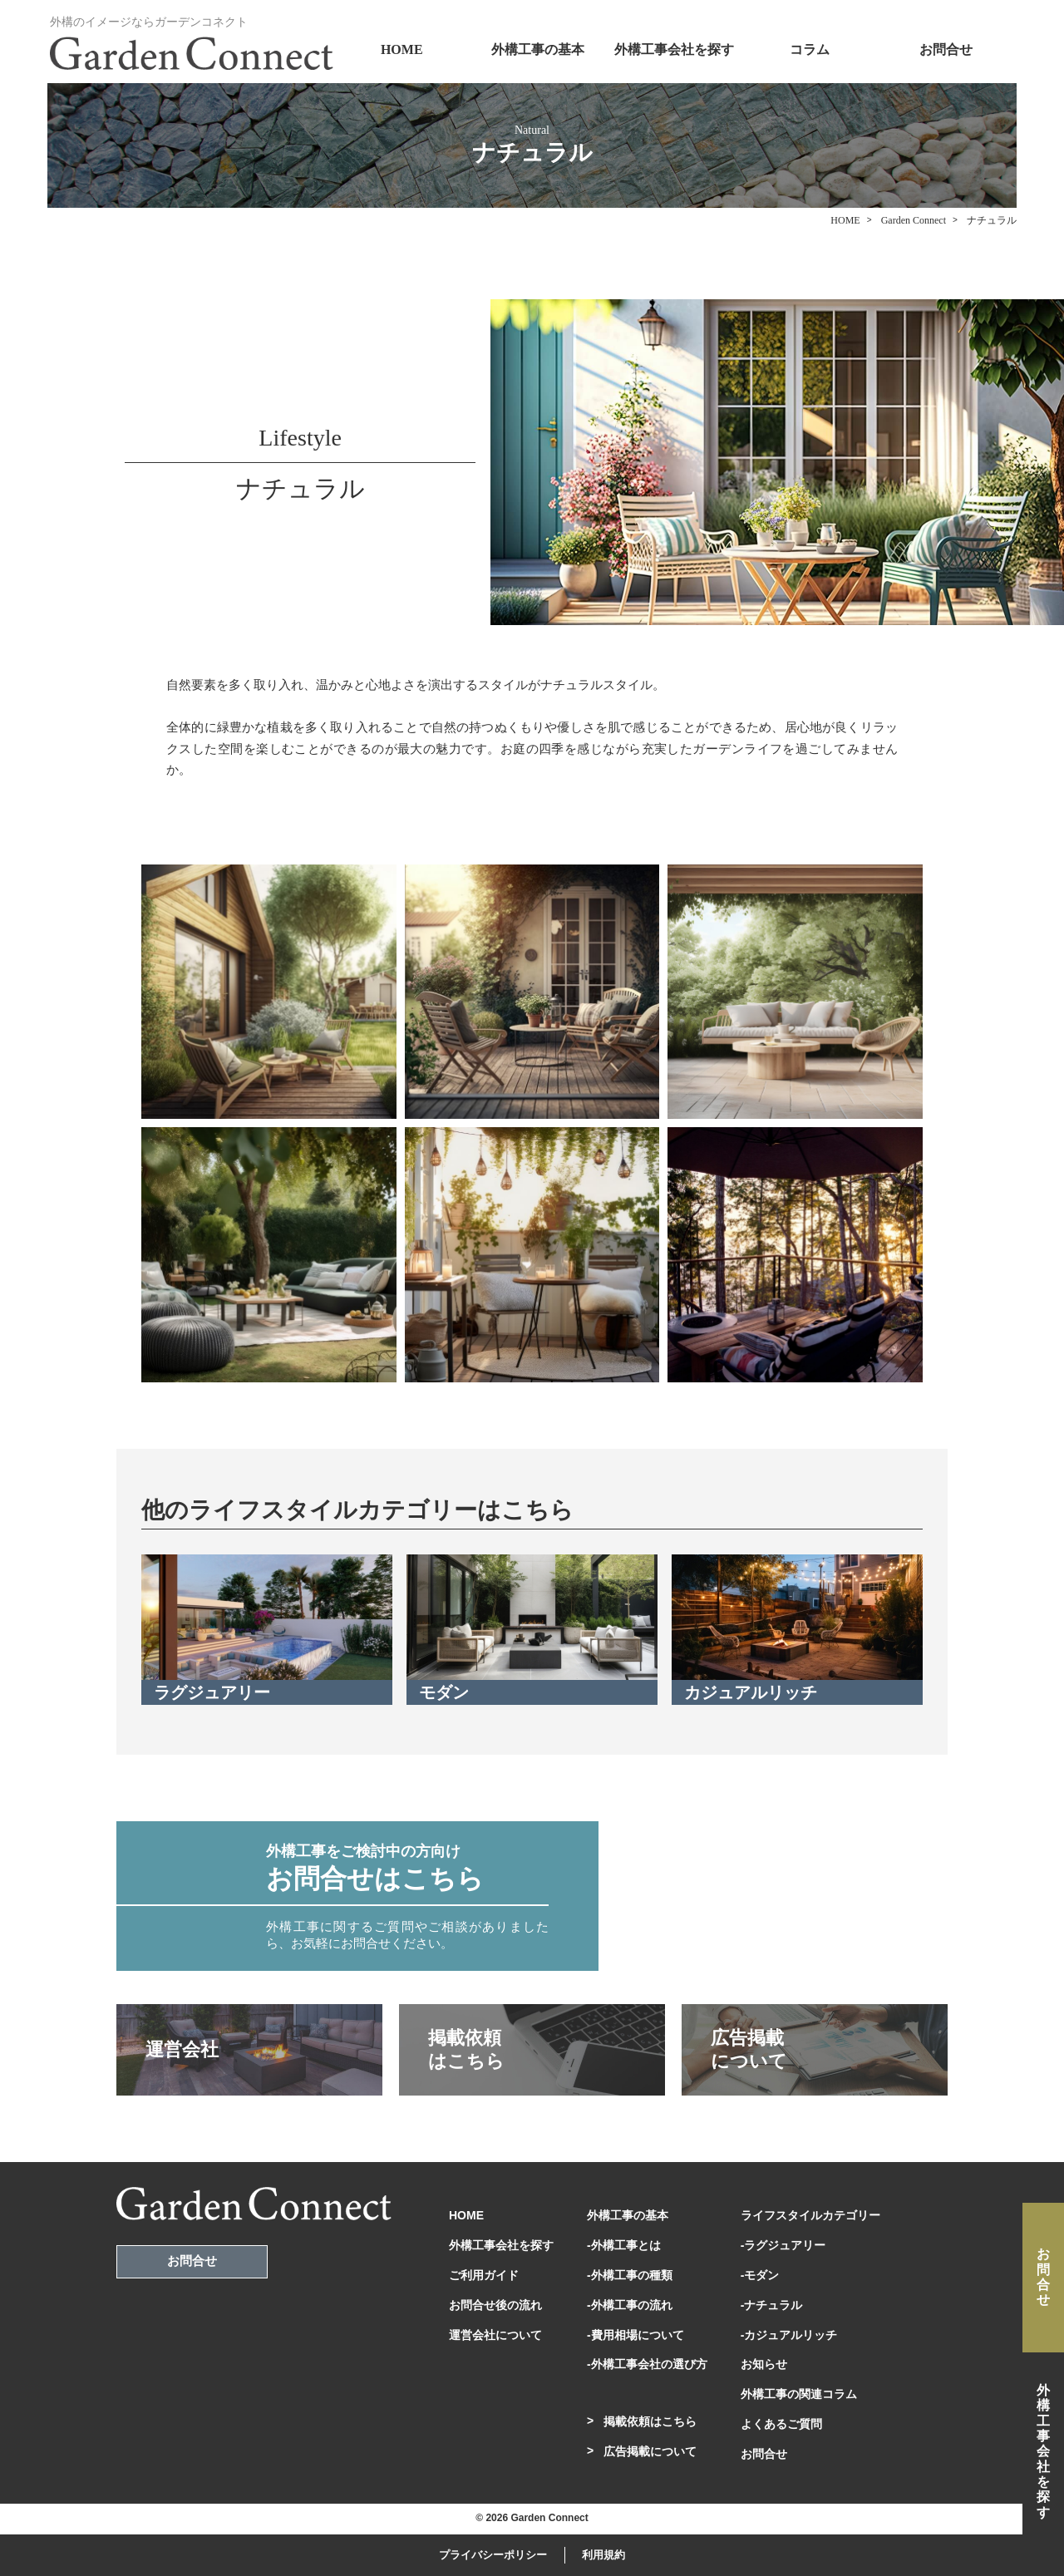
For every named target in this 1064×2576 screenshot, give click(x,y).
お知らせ (764, 2364)
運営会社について (495, 2335)
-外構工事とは (624, 2245)
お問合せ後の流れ (495, 2305)
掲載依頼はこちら (650, 2421)
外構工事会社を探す (674, 49)
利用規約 (603, 2555)
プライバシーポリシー (493, 2555)
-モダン (760, 2275)
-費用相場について (635, 2335)
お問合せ (946, 49)
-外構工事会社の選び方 (647, 2364)
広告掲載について (650, 2451)
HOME (402, 49)
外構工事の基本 (537, 49)
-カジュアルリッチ (789, 2335)
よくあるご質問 (781, 2424)
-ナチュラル (772, 2305)
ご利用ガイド (484, 2275)
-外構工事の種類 (629, 2275)
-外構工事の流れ (629, 2305)
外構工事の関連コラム (799, 2394)
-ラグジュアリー (783, 2245)
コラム (810, 49)
